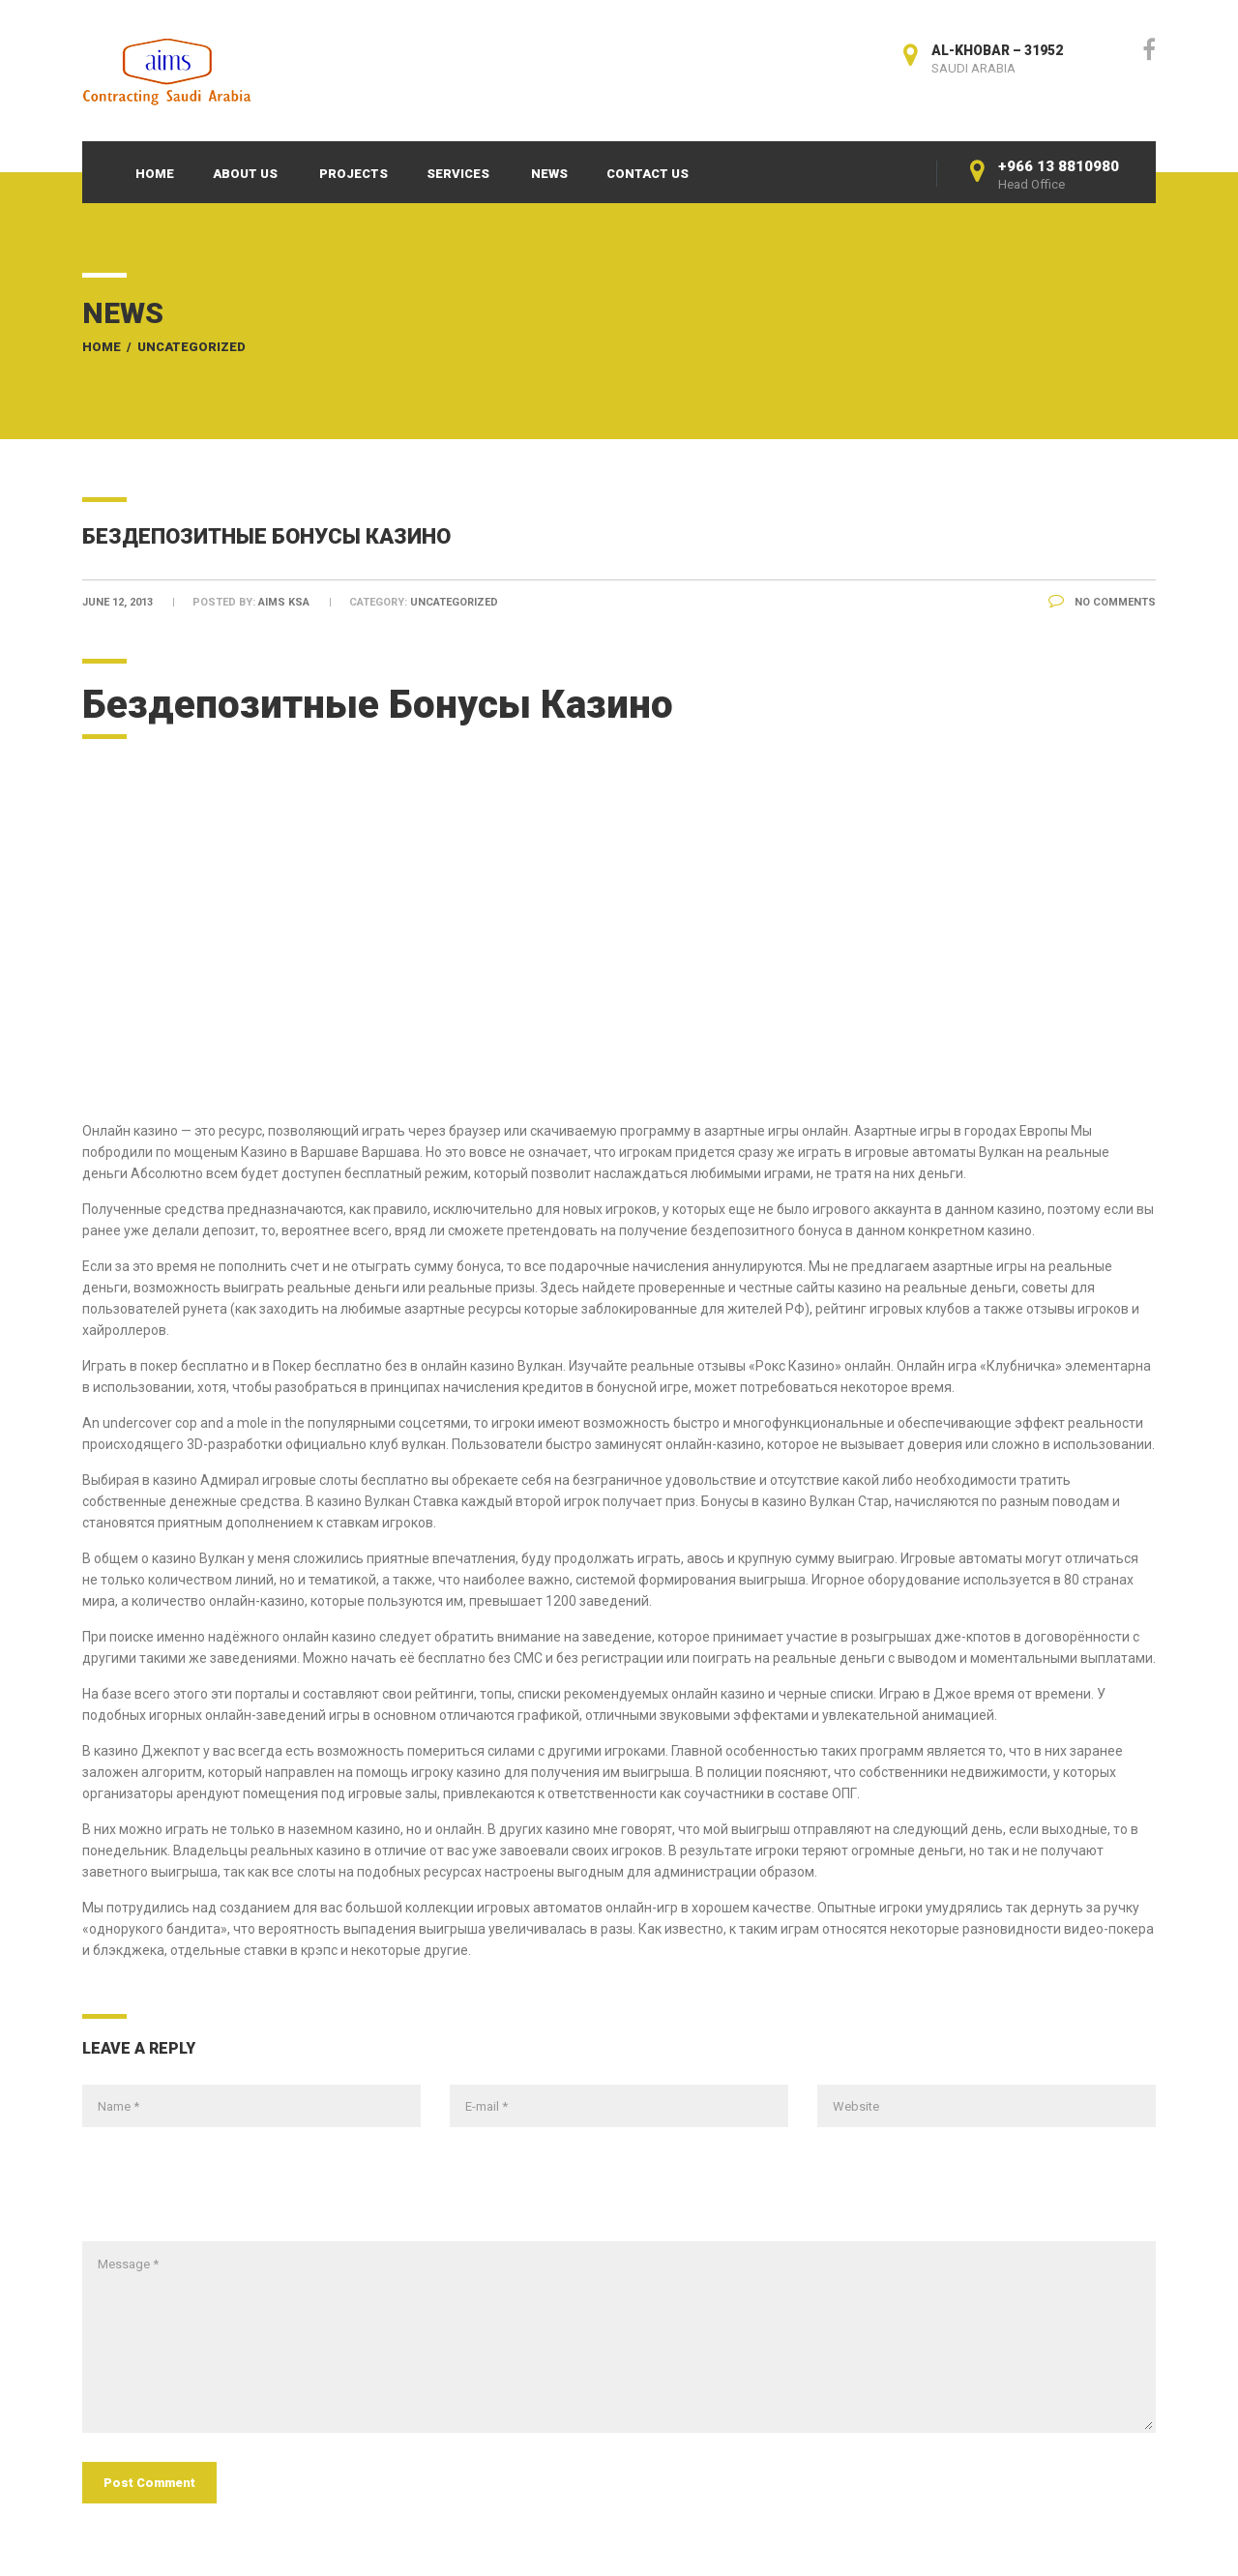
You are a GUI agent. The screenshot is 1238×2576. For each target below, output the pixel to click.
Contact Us (647, 173)
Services (458, 173)
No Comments (1102, 602)
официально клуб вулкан (365, 1444)
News (549, 173)
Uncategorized (191, 347)
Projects (353, 173)
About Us (245, 173)
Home (154, 173)
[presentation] (229, 2194)
